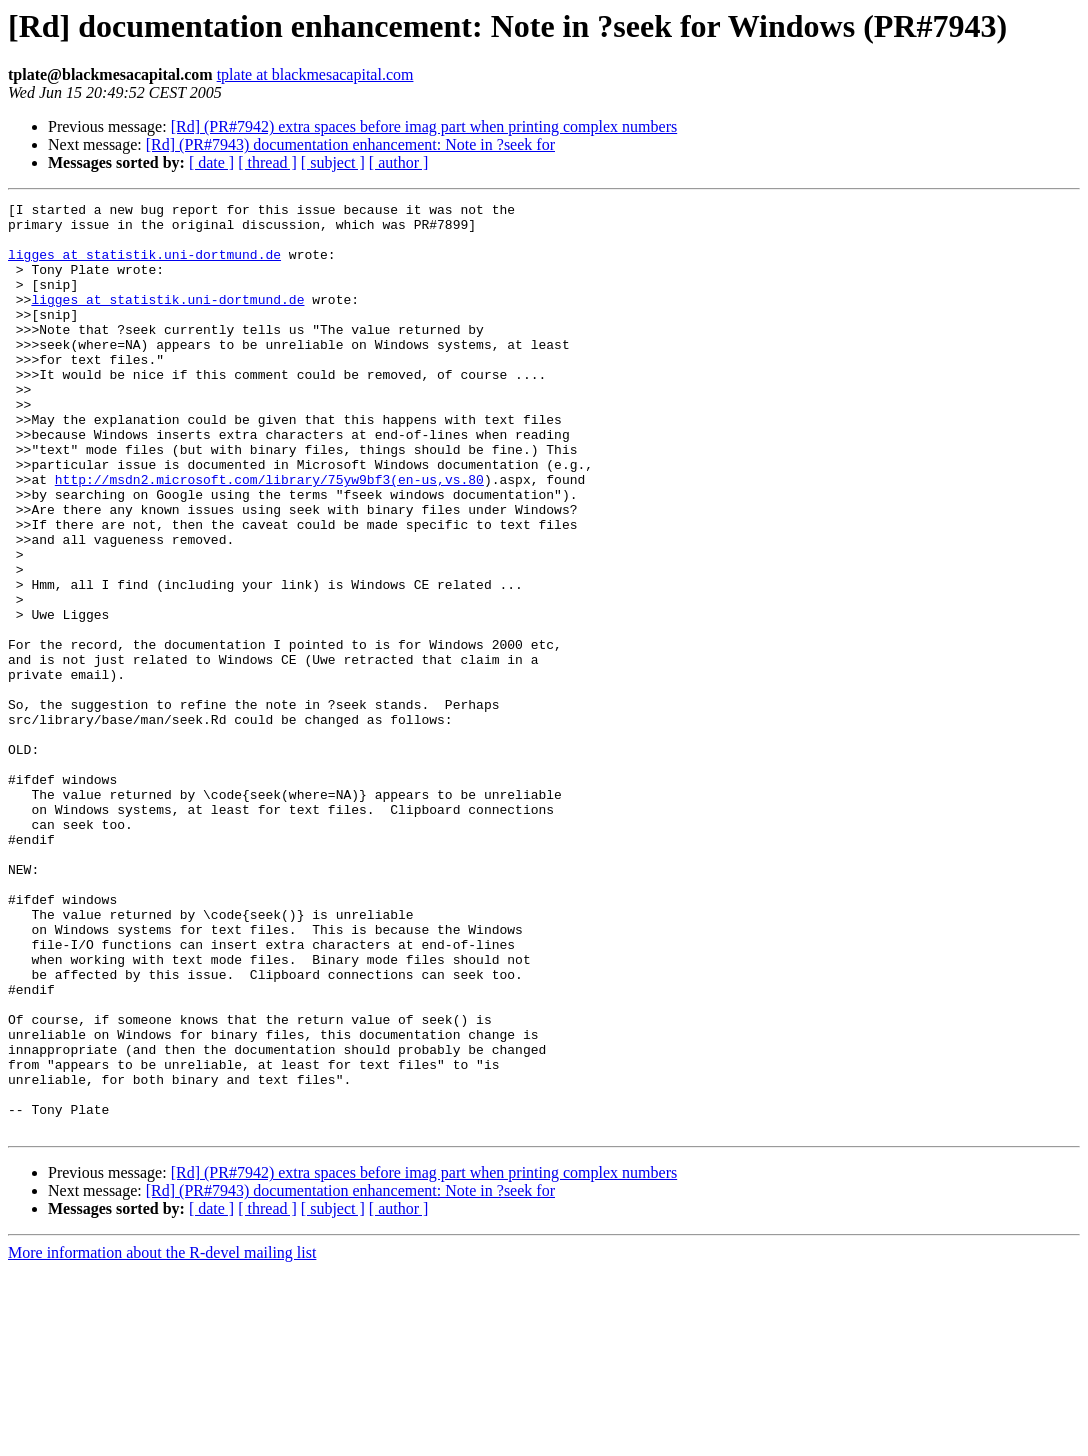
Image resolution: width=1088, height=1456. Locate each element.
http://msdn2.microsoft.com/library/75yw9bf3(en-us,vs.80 (269, 536)
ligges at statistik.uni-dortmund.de (144, 266)
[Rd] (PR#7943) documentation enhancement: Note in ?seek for (350, 144)
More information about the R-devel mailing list (162, 1438)
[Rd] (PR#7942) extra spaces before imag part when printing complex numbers (424, 126)
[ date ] (211, 162)
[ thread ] (267, 162)
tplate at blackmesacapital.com (315, 74)
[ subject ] (333, 162)
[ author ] (399, 162)
